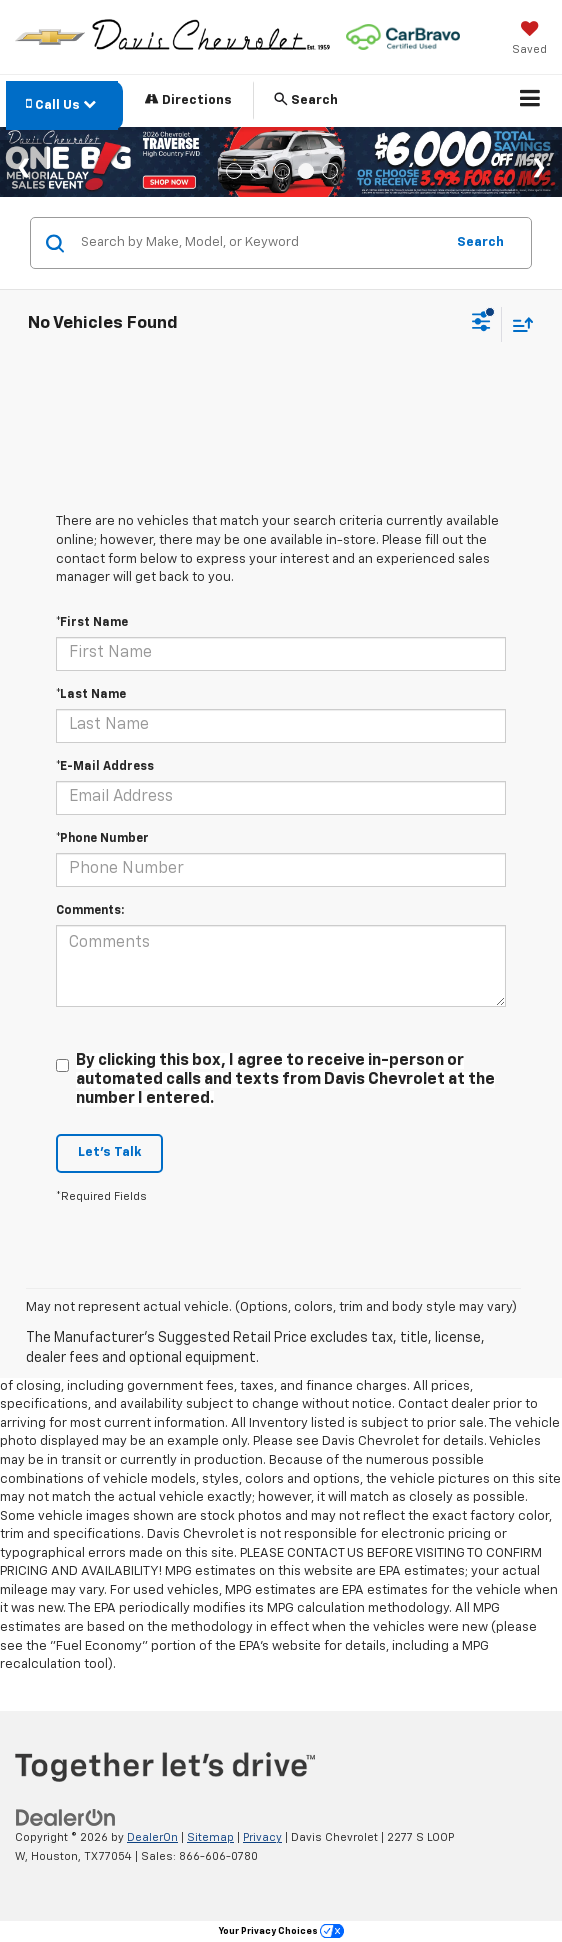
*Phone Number (102, 839)
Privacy (262, 1837)
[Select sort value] (518, 324)
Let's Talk (109, 1152)
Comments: (90, 911)
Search (480, 242)
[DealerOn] (66, 1818)
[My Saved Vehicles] (529, 40)
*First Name (92, 623)
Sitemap (210, 1837)
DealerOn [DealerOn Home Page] (152, 1837)
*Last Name (91, 695)
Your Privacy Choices (281, 1931)
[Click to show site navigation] (530, 101)
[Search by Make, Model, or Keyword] (259, 243)
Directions (188, 99)
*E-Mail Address (105, 767)
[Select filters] (481, 324)
